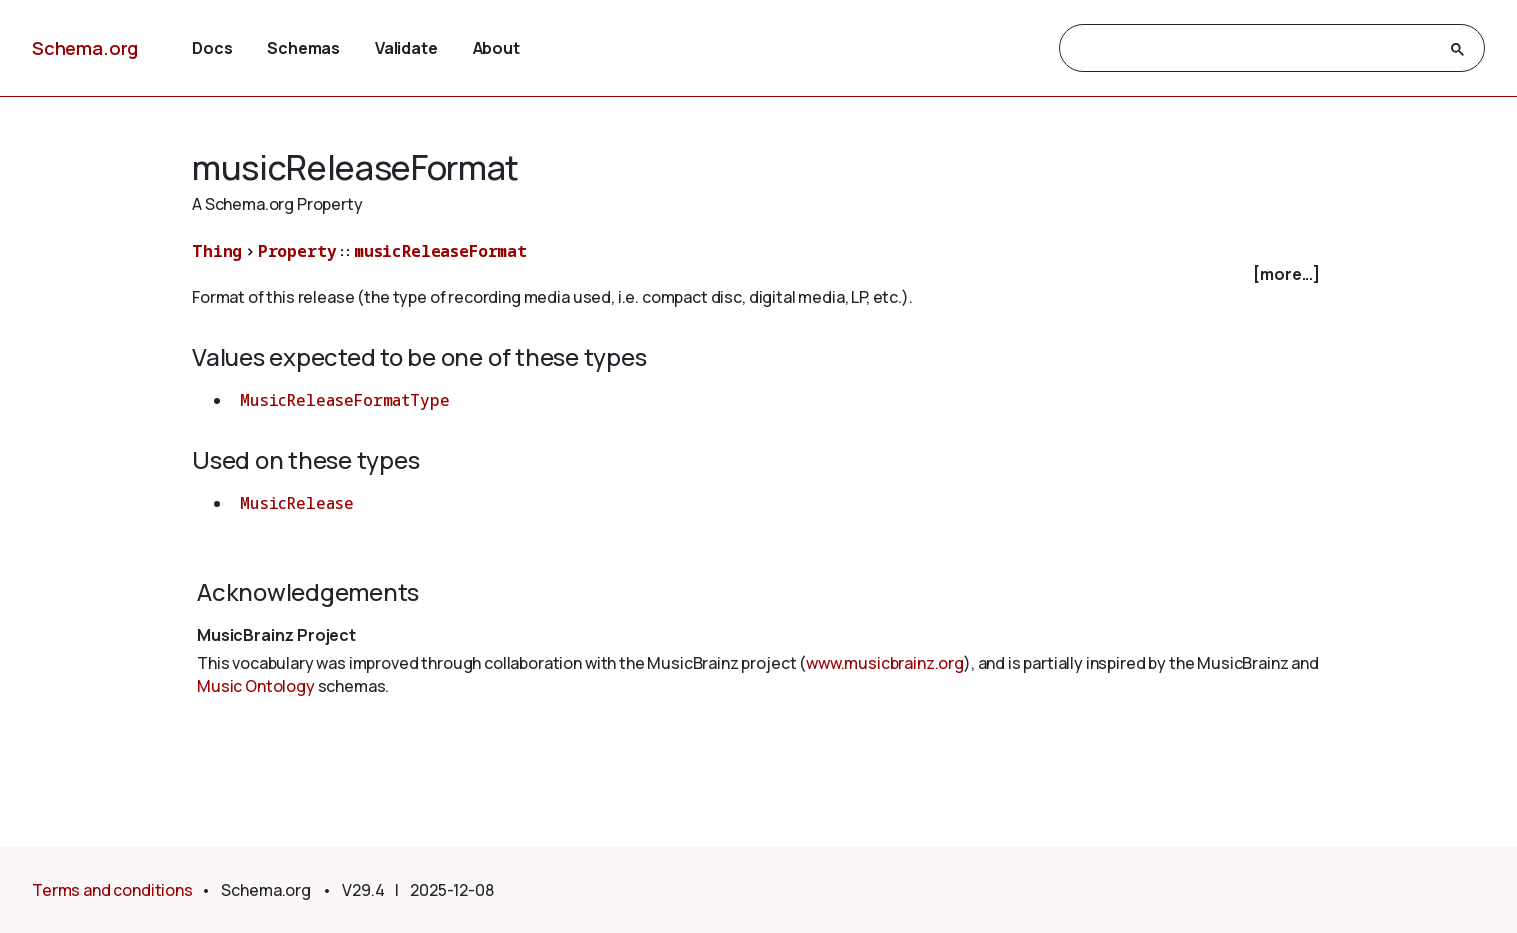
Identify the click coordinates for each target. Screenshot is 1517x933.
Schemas (303, 48)
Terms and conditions (112, 890)
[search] (1254, 49)
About (496, 48)
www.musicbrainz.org (885, 663)
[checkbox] (758, 274)
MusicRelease (297, 503)
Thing (217, 251)
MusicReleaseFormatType (344, 400)
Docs (212, 48)
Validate (406, 48)
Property (297, 251)
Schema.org (85, 48)
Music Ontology (256, 686)
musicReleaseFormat (440, 251)
